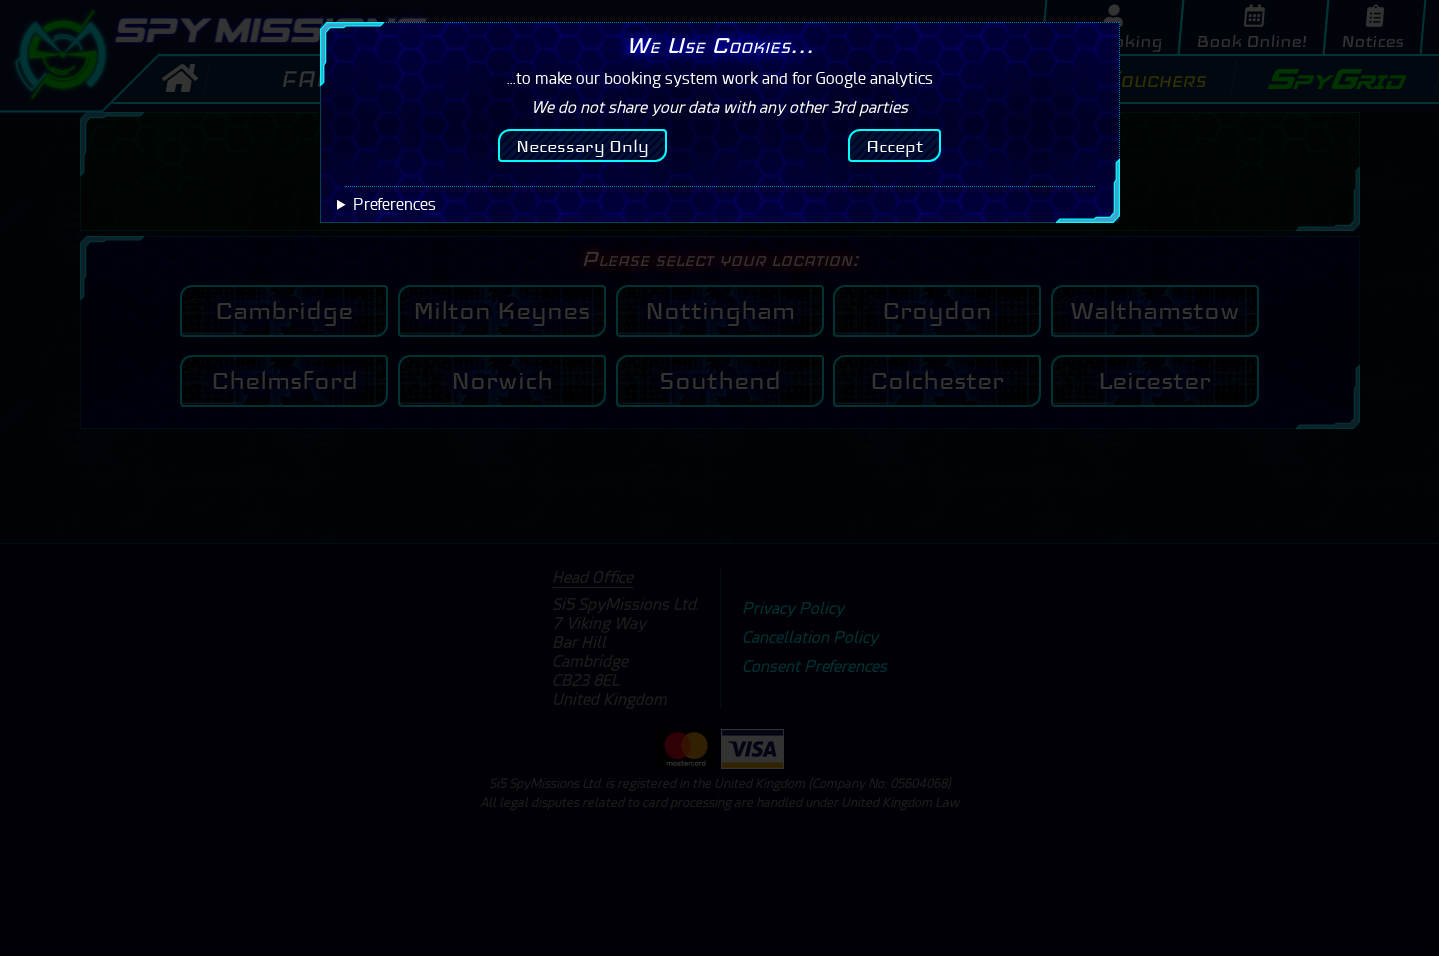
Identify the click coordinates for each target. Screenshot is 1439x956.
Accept (894, 146)
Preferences (394, 204)
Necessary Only (582, 146)
